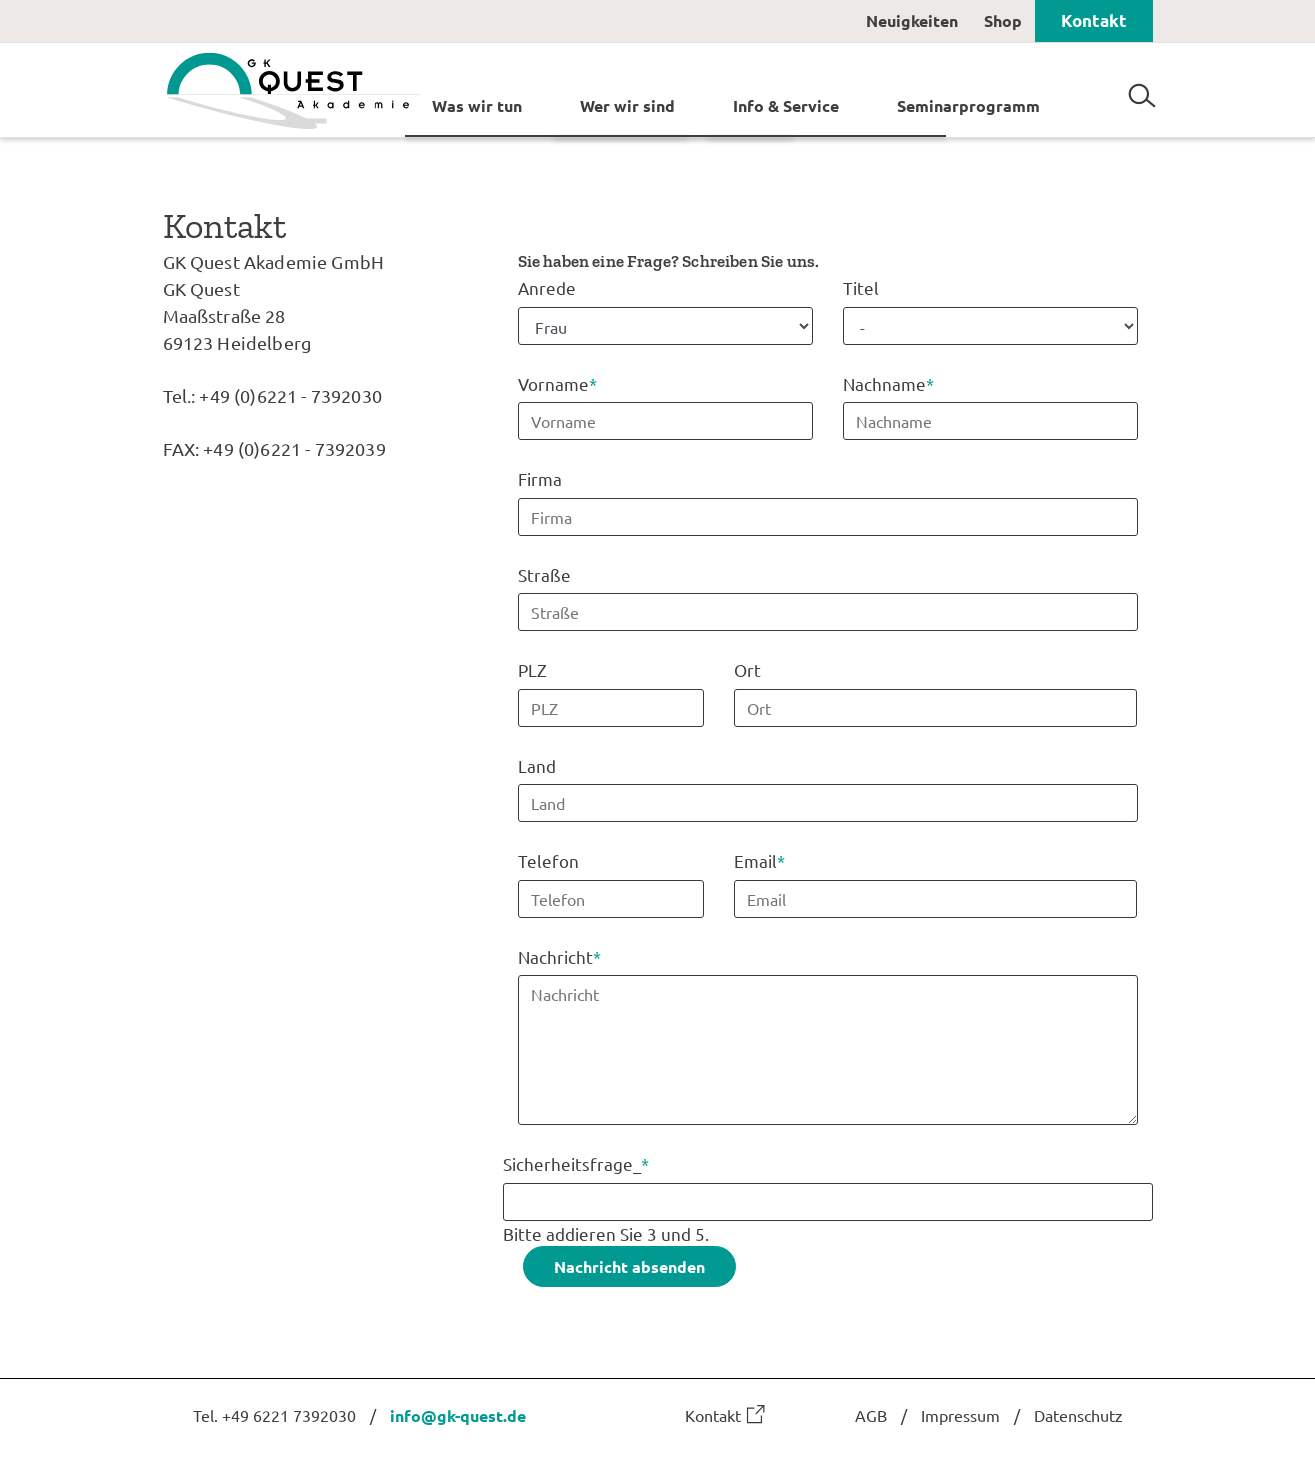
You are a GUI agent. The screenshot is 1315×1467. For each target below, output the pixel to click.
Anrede (547, 287)
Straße (544, 573)
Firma (540, 478)
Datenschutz (1078, 1414)
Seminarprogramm (968, 104)
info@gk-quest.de (458, 1414)
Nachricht (559, 954)
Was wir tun (477, 104)
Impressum (960, 1414)
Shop (1003, 20)
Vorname (557, 381)
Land (537, 764)
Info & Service (786, 104)
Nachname (888, 381)
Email (759, 859)
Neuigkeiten (912, 20)
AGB (871, 1414)
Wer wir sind (627, 104)
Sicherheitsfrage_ (576, 1162)
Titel (861, 287)
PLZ (532, 669)
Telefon (548, 860)
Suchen (1142, 88)
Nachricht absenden (629, 1265)
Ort (747, 669)
